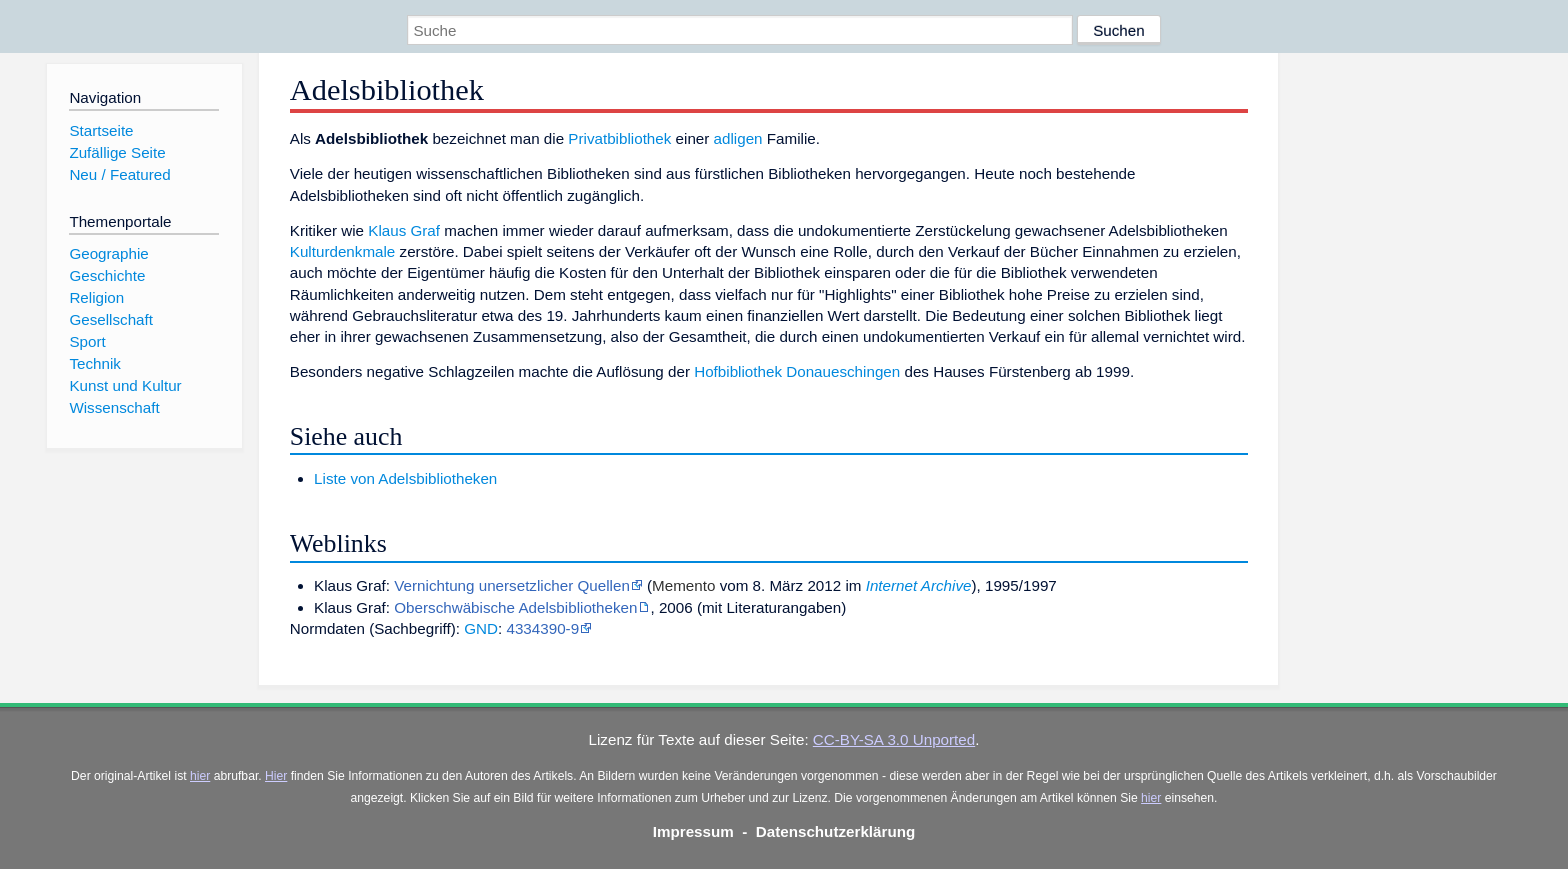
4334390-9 (542, 628)
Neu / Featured (119, 174)
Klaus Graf (404, 230)
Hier (276, 776)
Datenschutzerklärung (836, 831)
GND (481, 628)
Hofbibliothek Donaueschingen (797, 371)
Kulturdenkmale (343, 251)
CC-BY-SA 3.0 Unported (894, 739)
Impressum (693, 831)
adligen (738, 138)
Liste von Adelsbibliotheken (405, 478)
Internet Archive (919, 585)
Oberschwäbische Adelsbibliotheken (515, 607)
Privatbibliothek (619, 138)
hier (200, 776)
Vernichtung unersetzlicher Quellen (512, 585)
